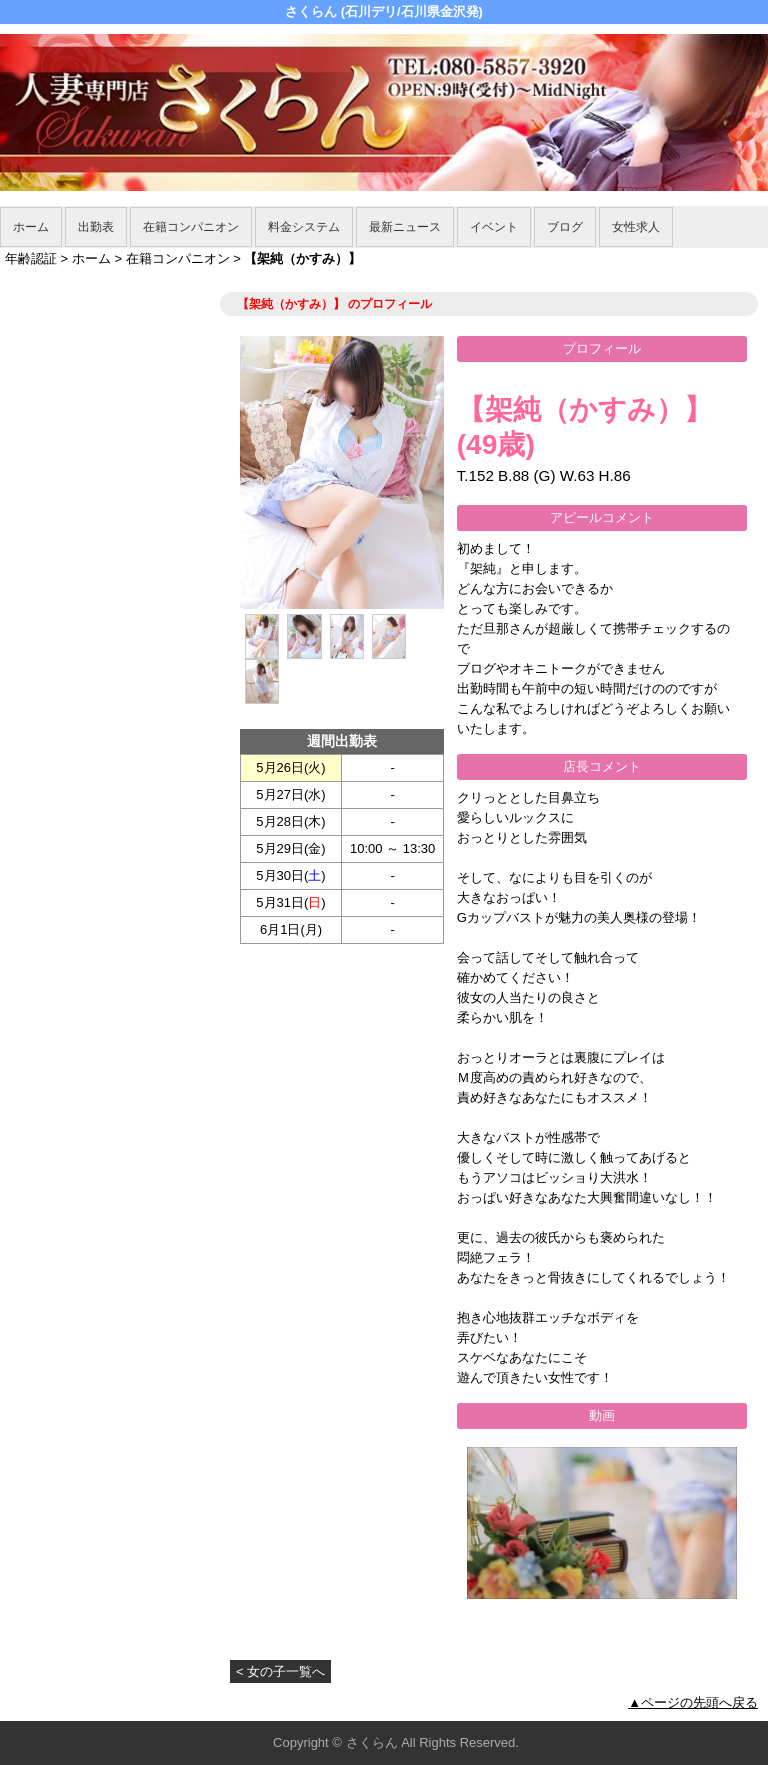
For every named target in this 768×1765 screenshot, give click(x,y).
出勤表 (96, 227)
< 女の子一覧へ (280, 1671)
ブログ (565, 227)
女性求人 (636, 227)
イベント (494, 227)
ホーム (31, 227)
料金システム (304, 227)
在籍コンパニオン (191, 227)
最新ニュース (405, 227)
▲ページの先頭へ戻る (693, 1702)
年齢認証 (31, 258)
